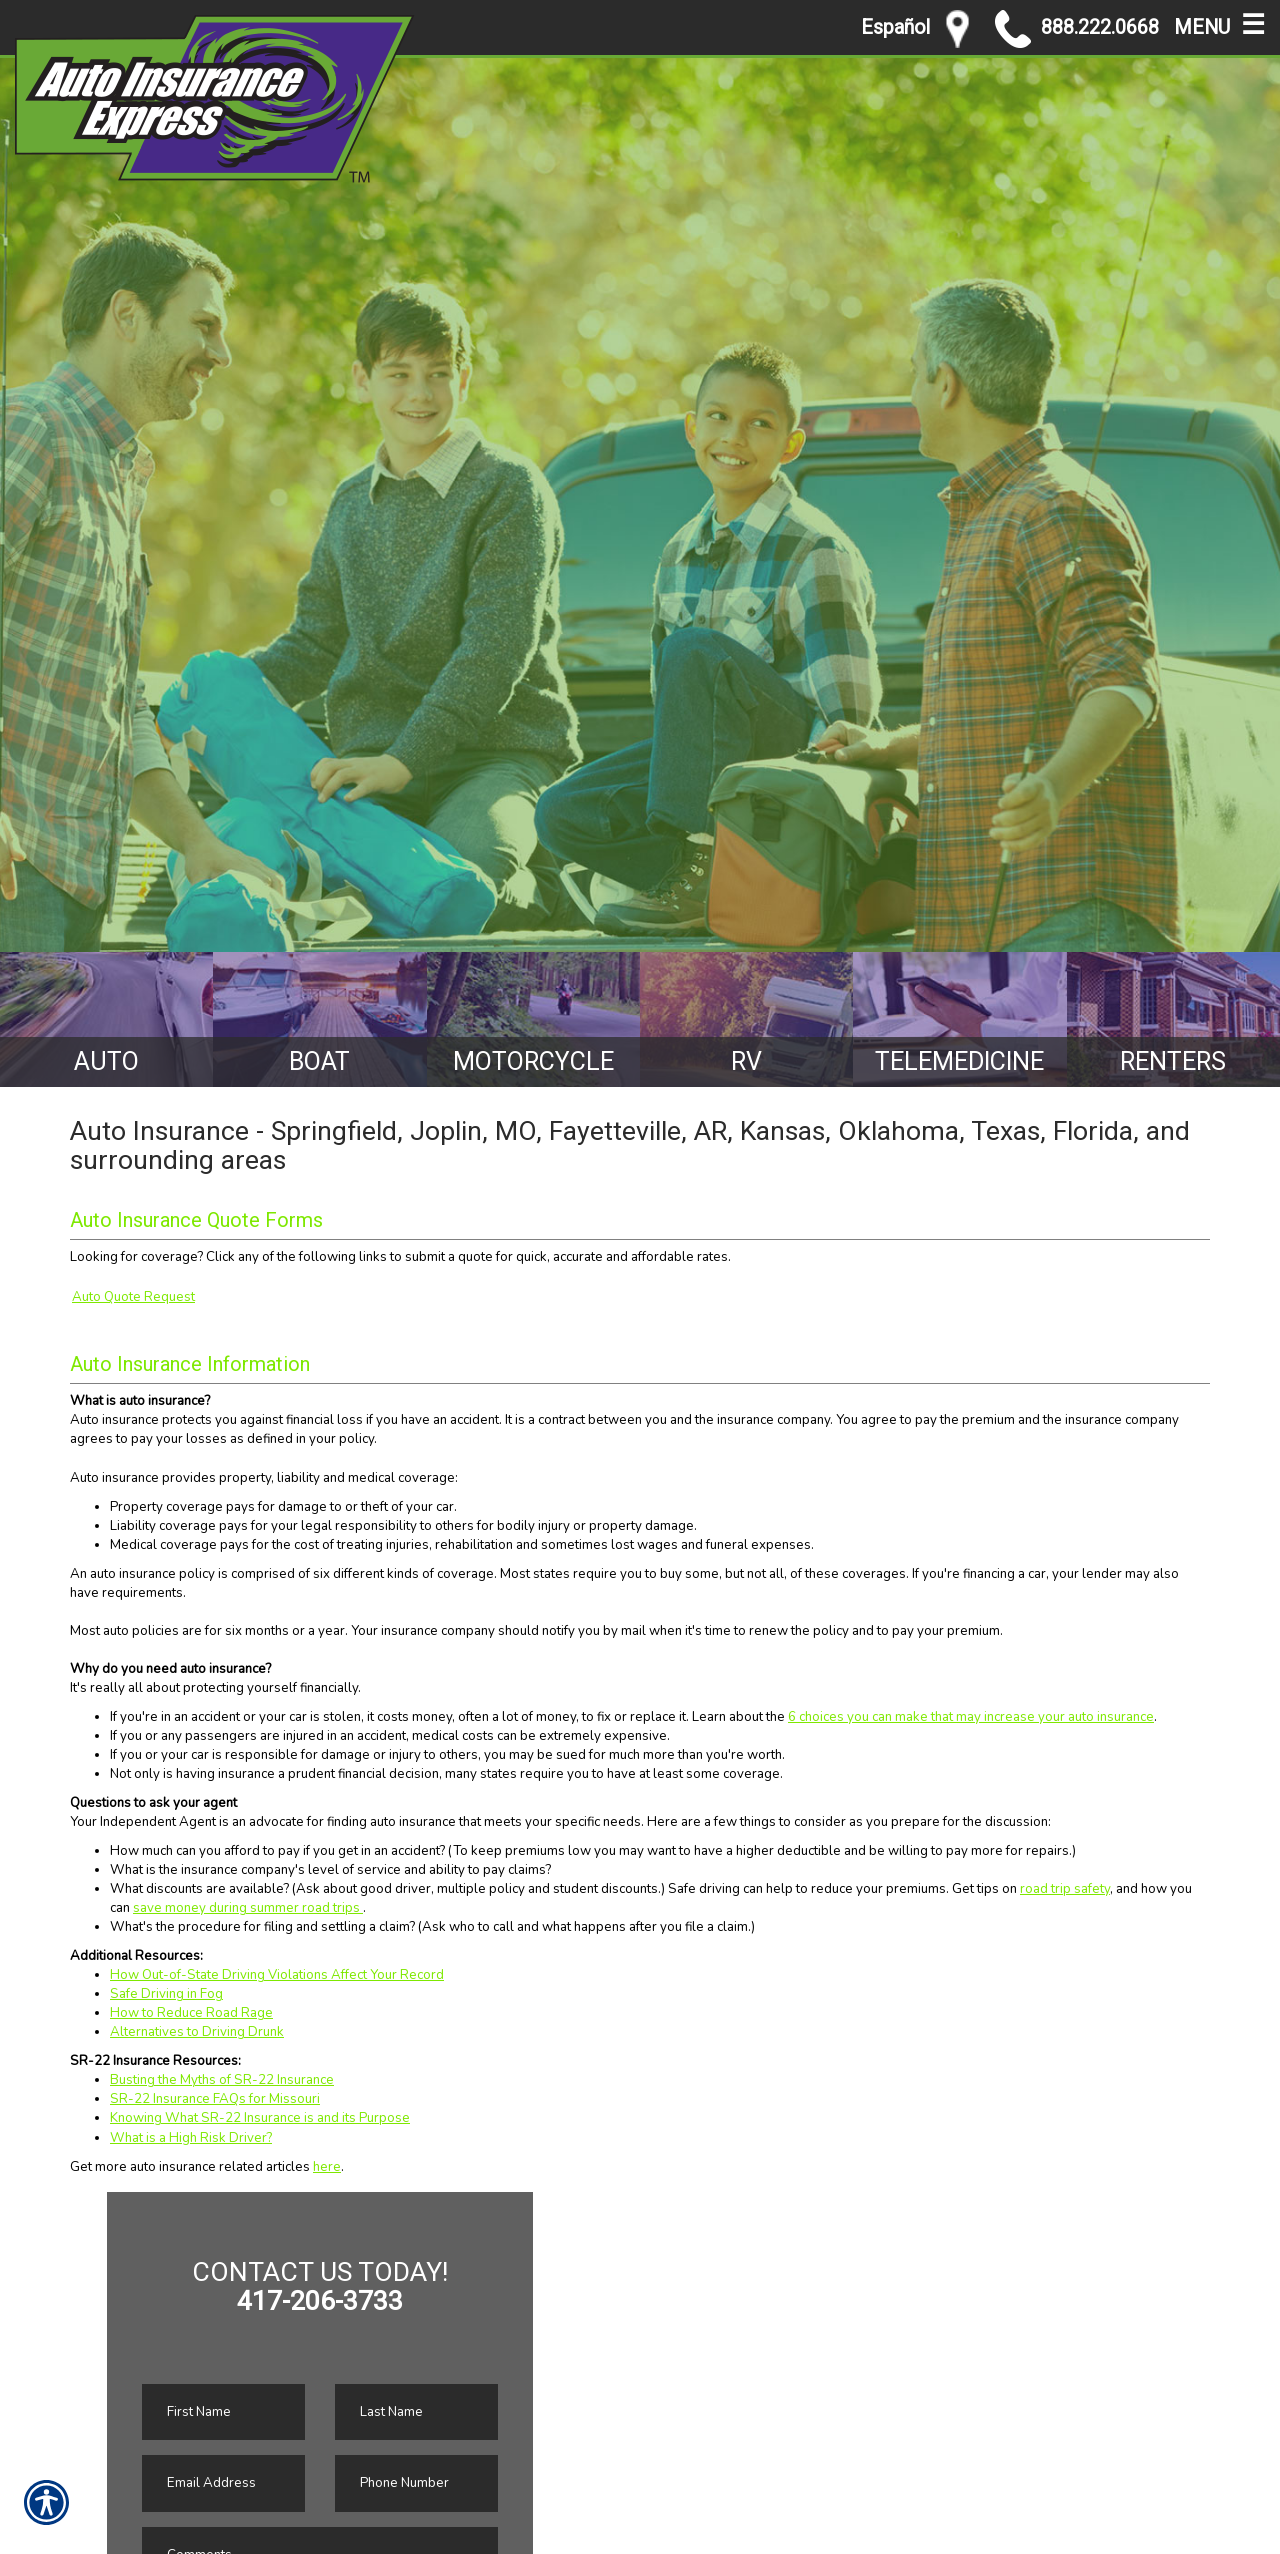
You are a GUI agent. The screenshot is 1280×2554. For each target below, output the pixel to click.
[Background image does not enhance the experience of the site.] (106, 1019)
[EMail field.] (223, 2483)
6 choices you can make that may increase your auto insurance (971, 1717)
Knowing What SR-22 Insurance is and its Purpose (260, 2118)
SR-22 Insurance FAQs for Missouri (215, 2099)
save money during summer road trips (248, 1908)
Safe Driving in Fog (166, 1994)
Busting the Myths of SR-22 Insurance (222, 2080)
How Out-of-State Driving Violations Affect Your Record (277, 1975)
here (327, 2167)
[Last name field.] (416, 2412)
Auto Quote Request (133, 1297)
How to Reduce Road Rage (191, 2013)
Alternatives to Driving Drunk (197, 2032)
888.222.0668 (1077, 29)
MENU (1219, 23)
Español (895, 27)
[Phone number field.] (416, 2483)
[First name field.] (223, 2412)
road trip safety (1065, 1889)
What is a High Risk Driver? (191, 2138)
